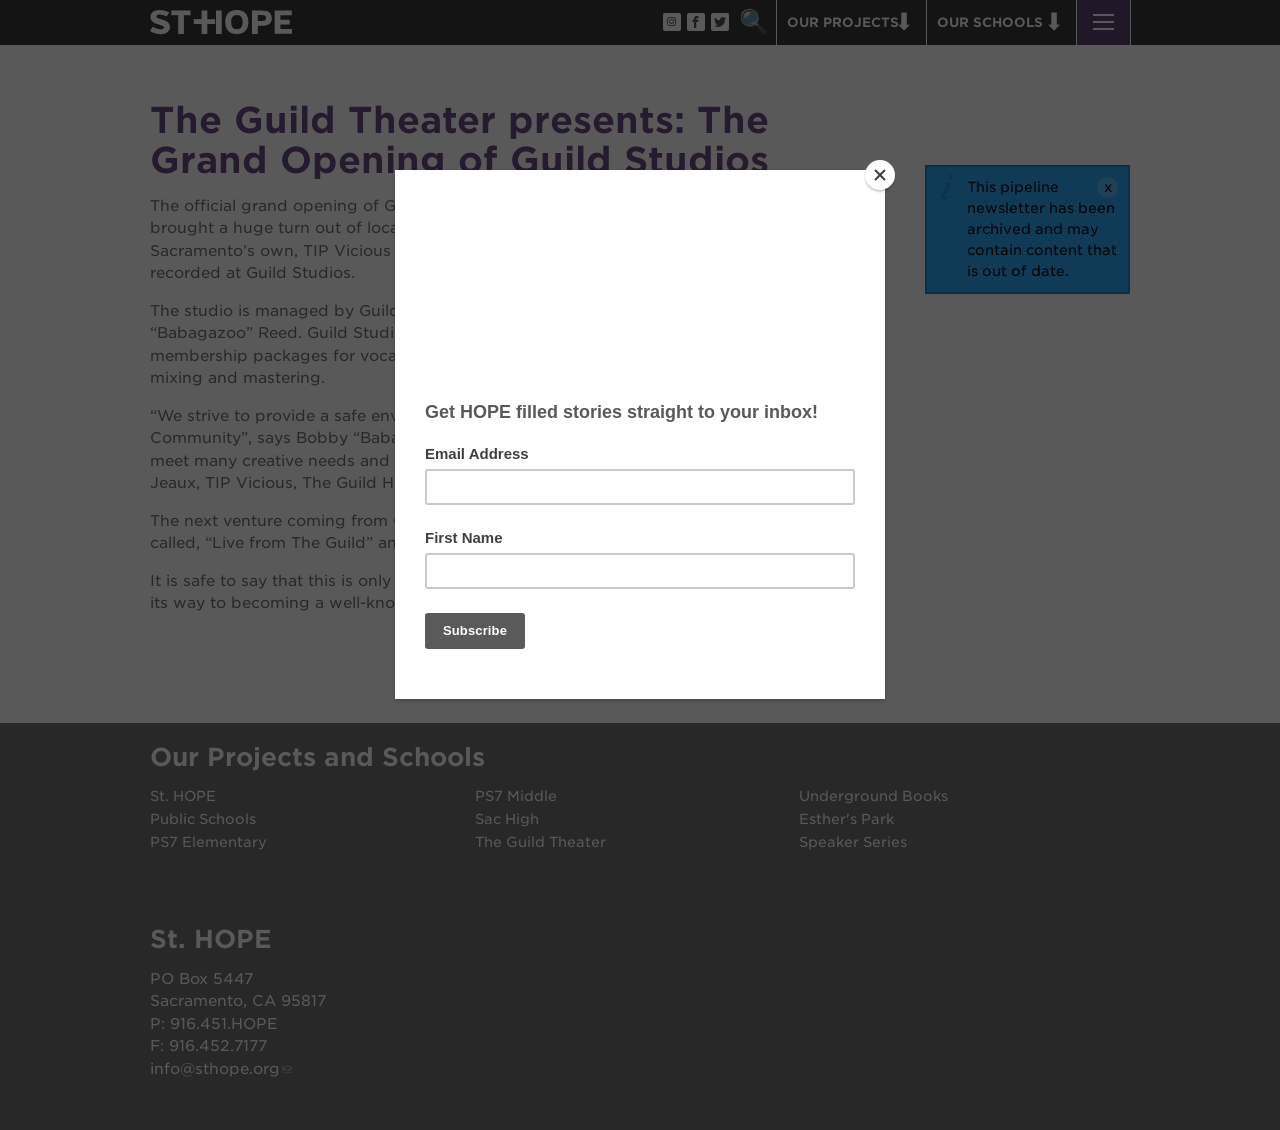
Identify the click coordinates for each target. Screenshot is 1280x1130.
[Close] (880, 175)
